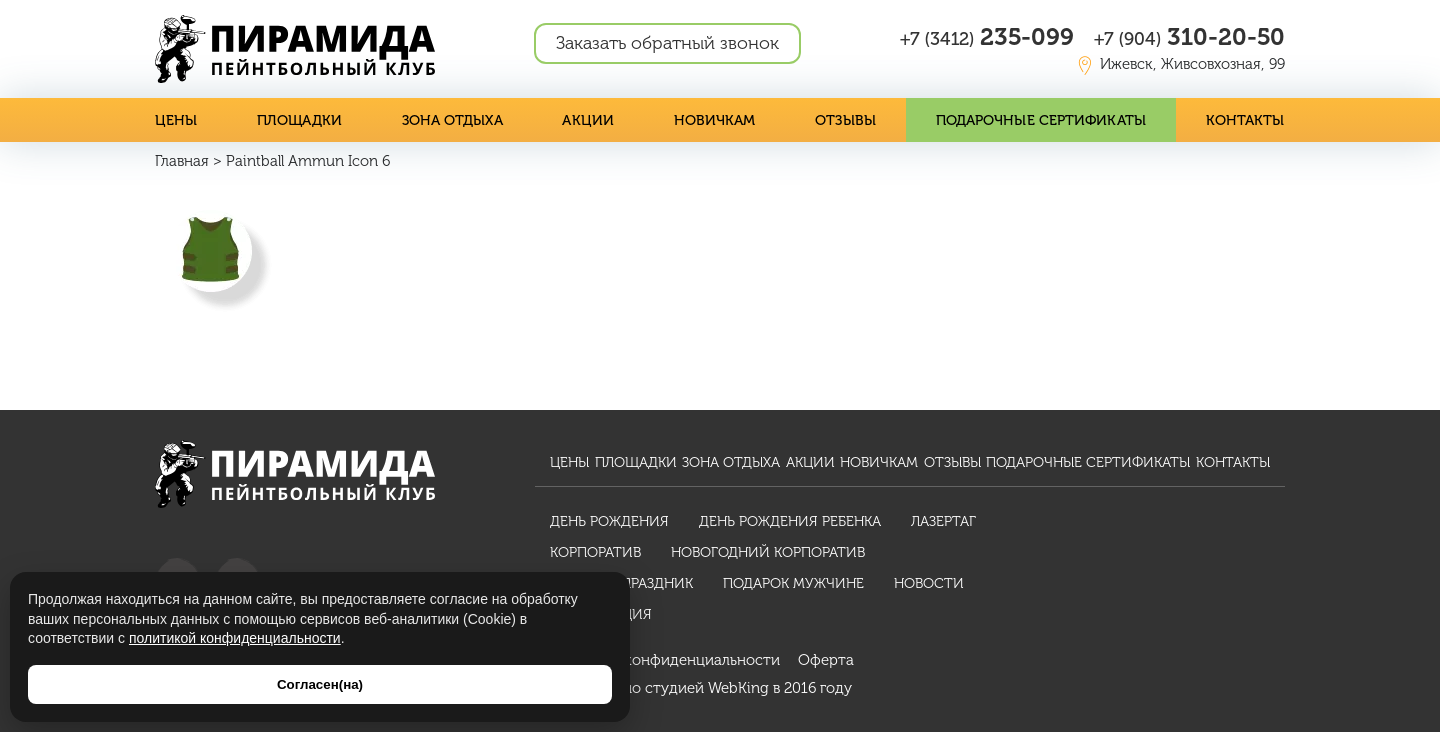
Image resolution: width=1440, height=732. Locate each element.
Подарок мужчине (793, 583)
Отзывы (847, 120)
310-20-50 (1189, 36)
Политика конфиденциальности (665, 660)
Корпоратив (595, 552)
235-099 (987, 36)
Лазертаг (943, 521)
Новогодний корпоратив (768, 552)
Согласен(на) (320, 684)
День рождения (609, 521)
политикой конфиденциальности (235, 638)
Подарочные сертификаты (1042, 120)
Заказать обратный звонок (667, 43)
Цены (176, 120)
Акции (589, 120)
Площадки (299, 120)
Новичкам (716, 120)
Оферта (826, 660)
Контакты (1246, 120)
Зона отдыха (452, 120)
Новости (929, 583)
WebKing (738, 688)
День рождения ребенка (790, 521)
